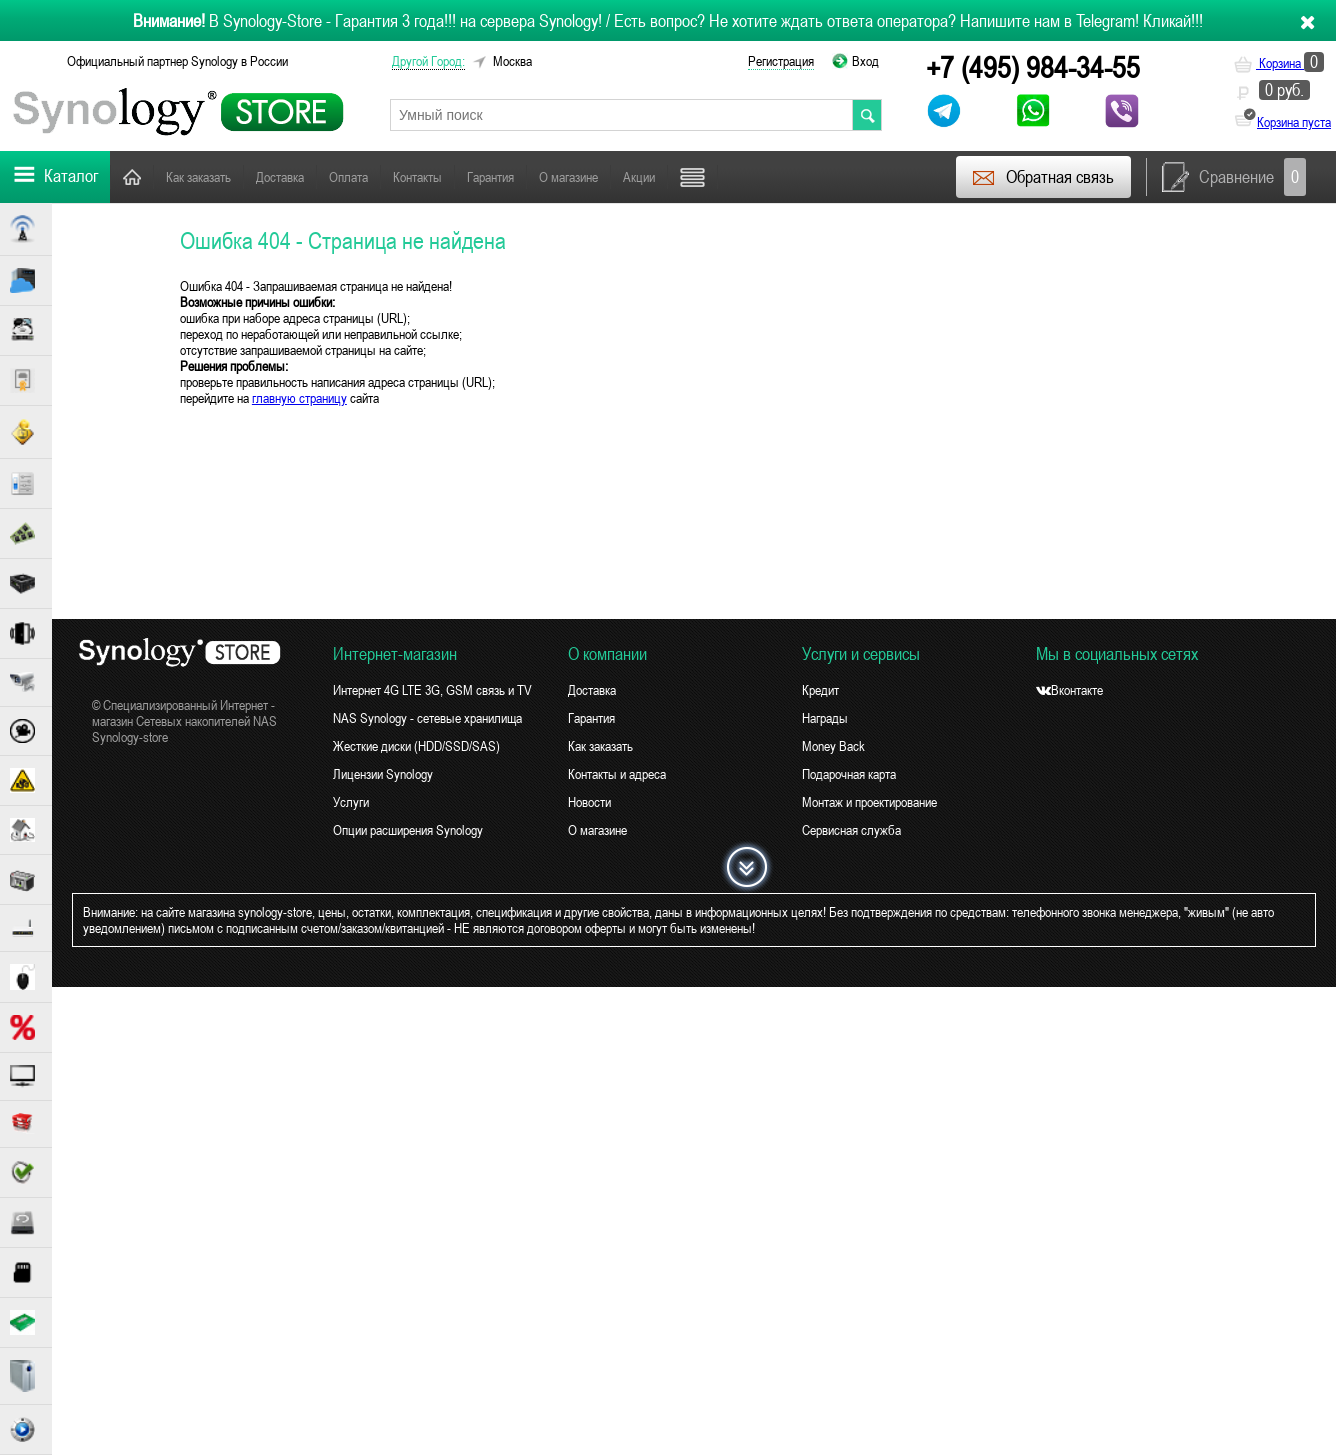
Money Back (833, 746)
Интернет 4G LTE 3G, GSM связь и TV (432, 690)
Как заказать (198, 177)
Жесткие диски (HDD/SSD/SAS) (416, 746)
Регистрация (781, 61)
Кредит (820, 690)
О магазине (568, 177)
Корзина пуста (1294, 122)
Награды (825, 718)
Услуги (351, 802)
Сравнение (1234, 177)
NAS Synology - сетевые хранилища (427, 718)
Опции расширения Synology (408, 830)
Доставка (280, 177)
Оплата (348, 177)
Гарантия (490, 177)
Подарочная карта (849, 774)
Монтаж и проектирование (869, 802)
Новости (589, 802)
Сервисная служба (851, 830)
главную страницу (299, 398)
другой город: (428, 61)
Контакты (417, 177)
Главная (132, 176)
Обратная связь (1042, 177)
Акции (639, 177)
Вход (865, 61)
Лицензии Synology (383, 774)
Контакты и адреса (617, 774)
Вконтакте (1069, 690)
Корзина (1279, 63)
